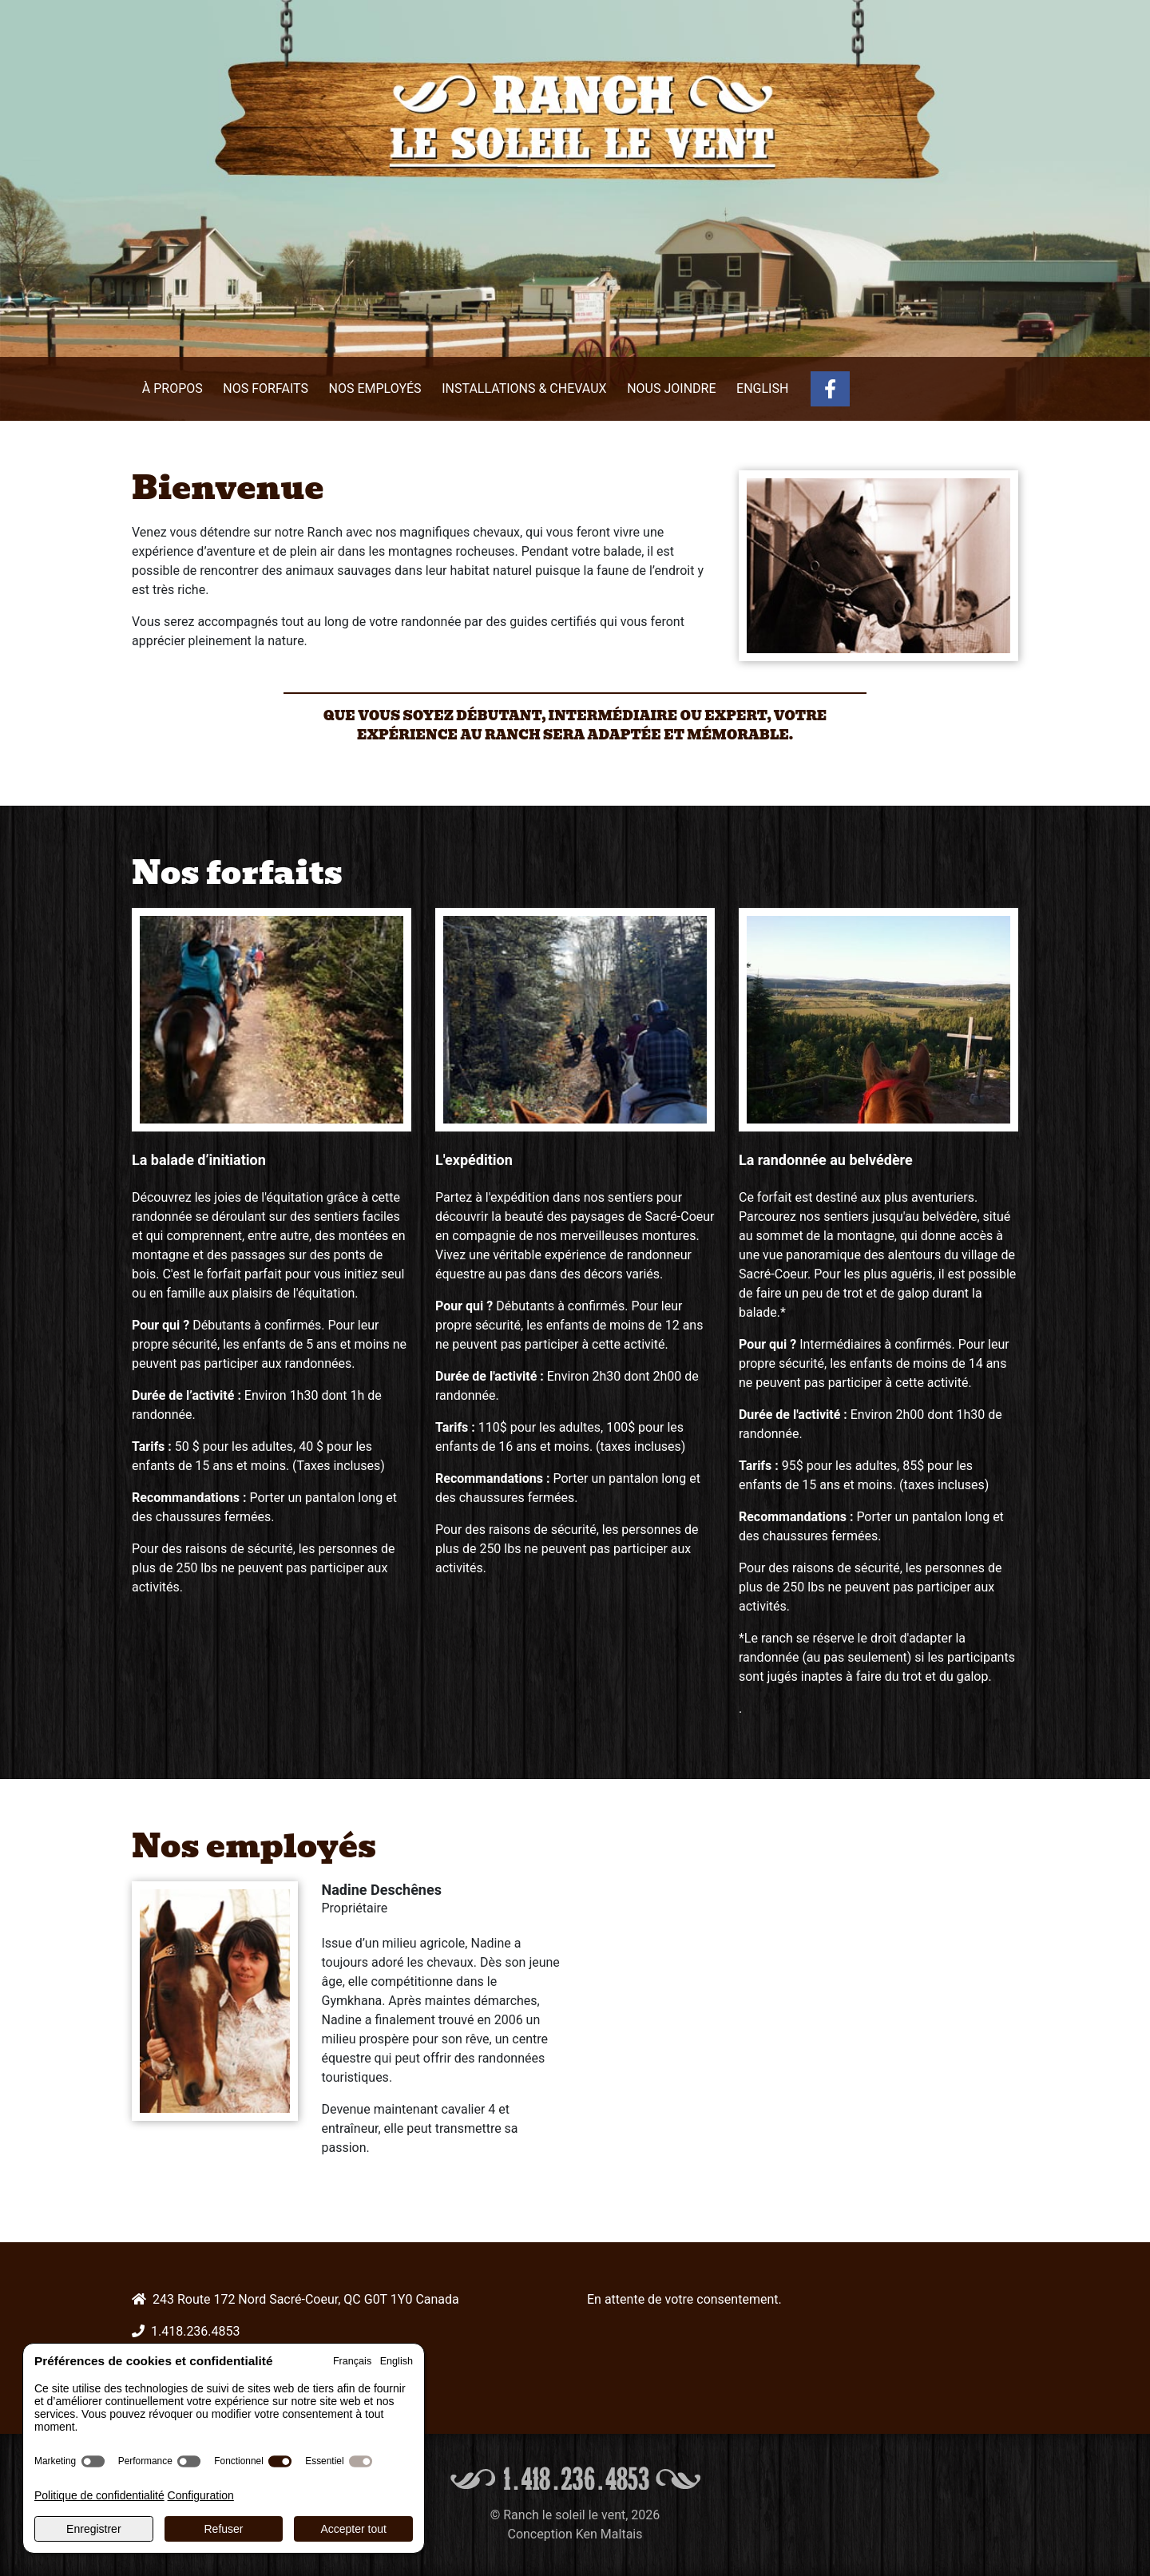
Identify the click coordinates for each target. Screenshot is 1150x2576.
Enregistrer (93, 2528)
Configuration (201, 2495)
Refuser (223, 2528)
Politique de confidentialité (99, 2495)
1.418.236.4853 (195, 2331)
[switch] (93, 2461)
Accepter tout (353, 2528)
